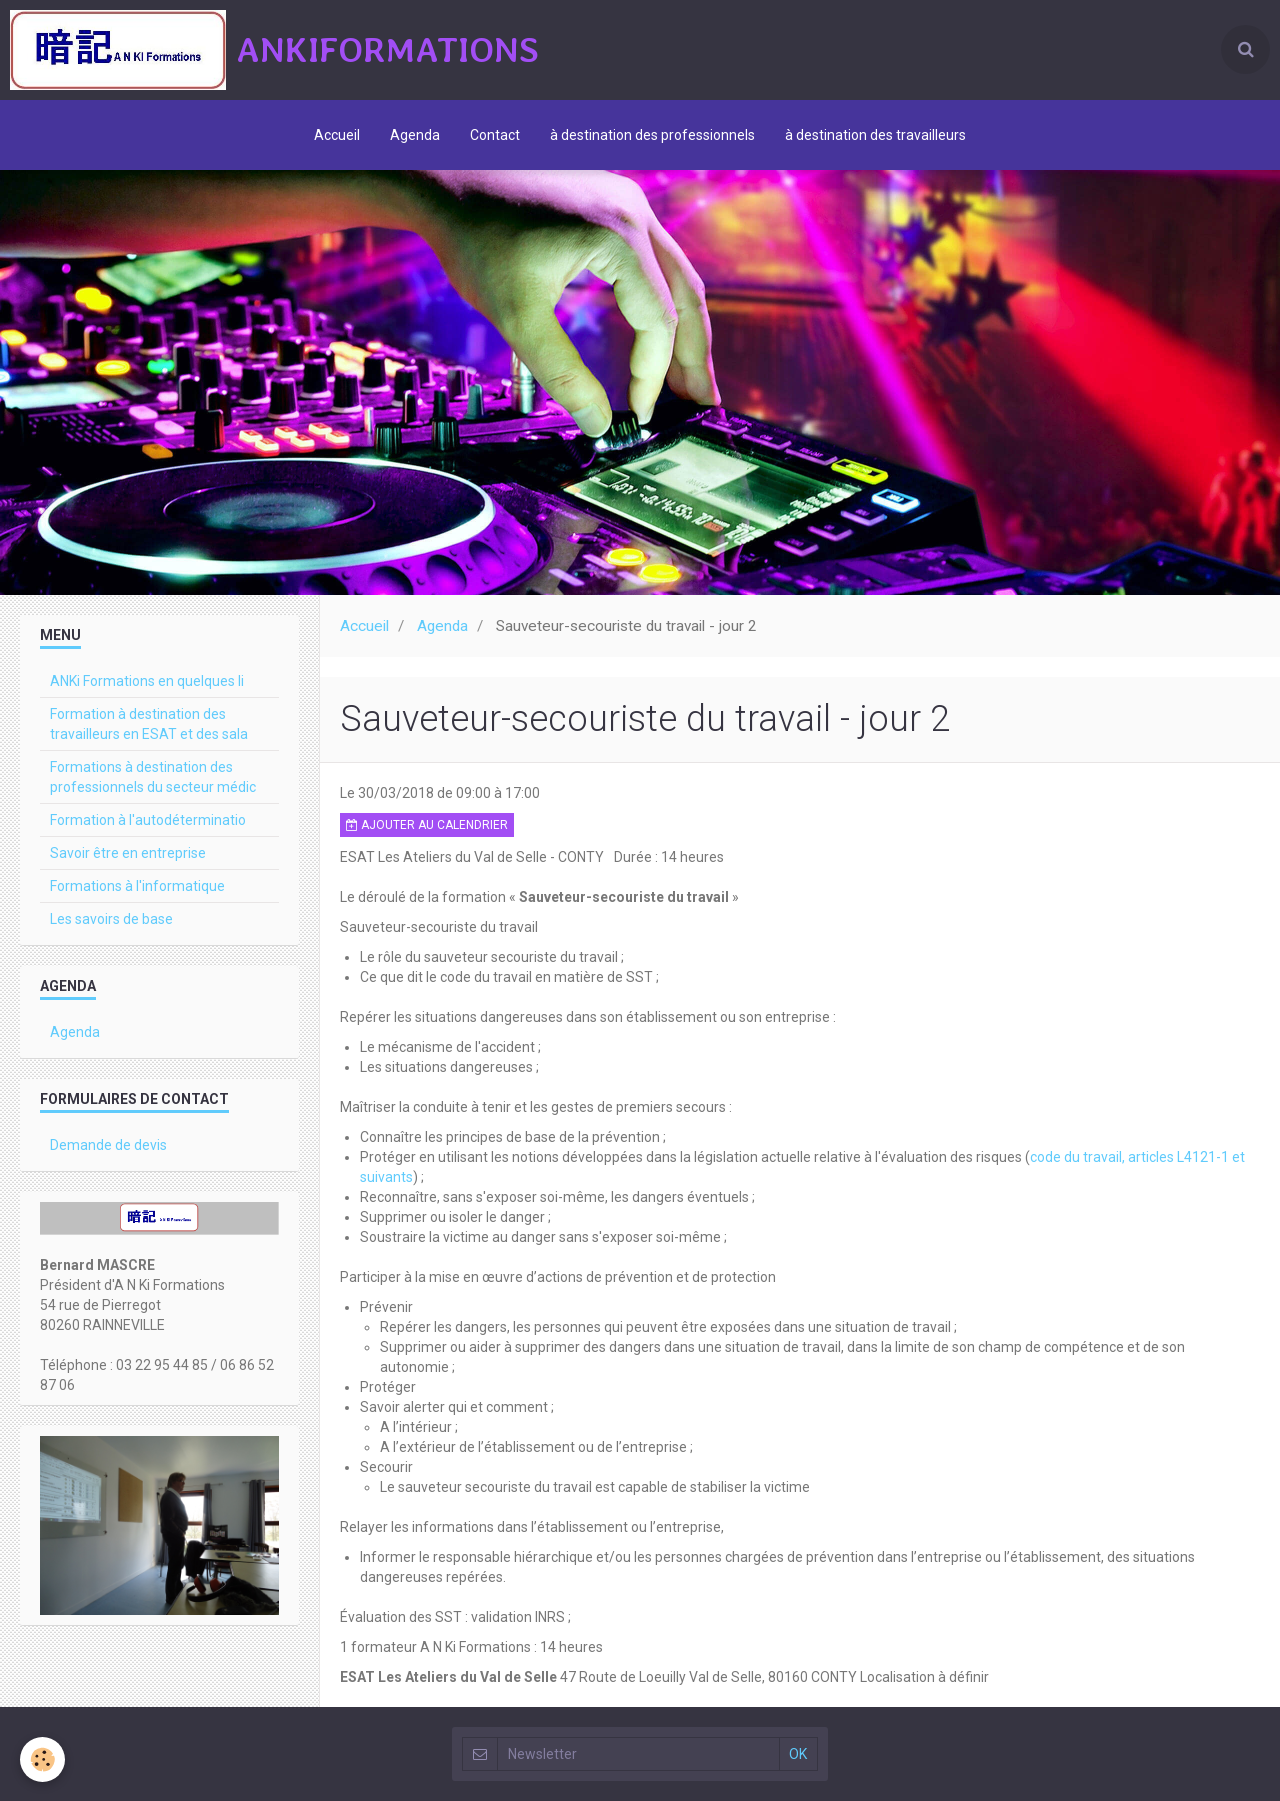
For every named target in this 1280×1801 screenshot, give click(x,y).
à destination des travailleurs (875, 135)
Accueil (337, 135)
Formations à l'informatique (137, 886)
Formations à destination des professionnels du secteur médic (153, 777)
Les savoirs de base (111, 919)
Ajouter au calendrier (427, 825)
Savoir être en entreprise (128, 853)
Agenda (415, 135)
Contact (495, 135)
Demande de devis (108, 1145)
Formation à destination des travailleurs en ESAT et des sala (149, 724)
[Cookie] (42, 1759)
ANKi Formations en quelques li (147, 681)
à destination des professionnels (652, 135)
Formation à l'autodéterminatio (148, 820)
